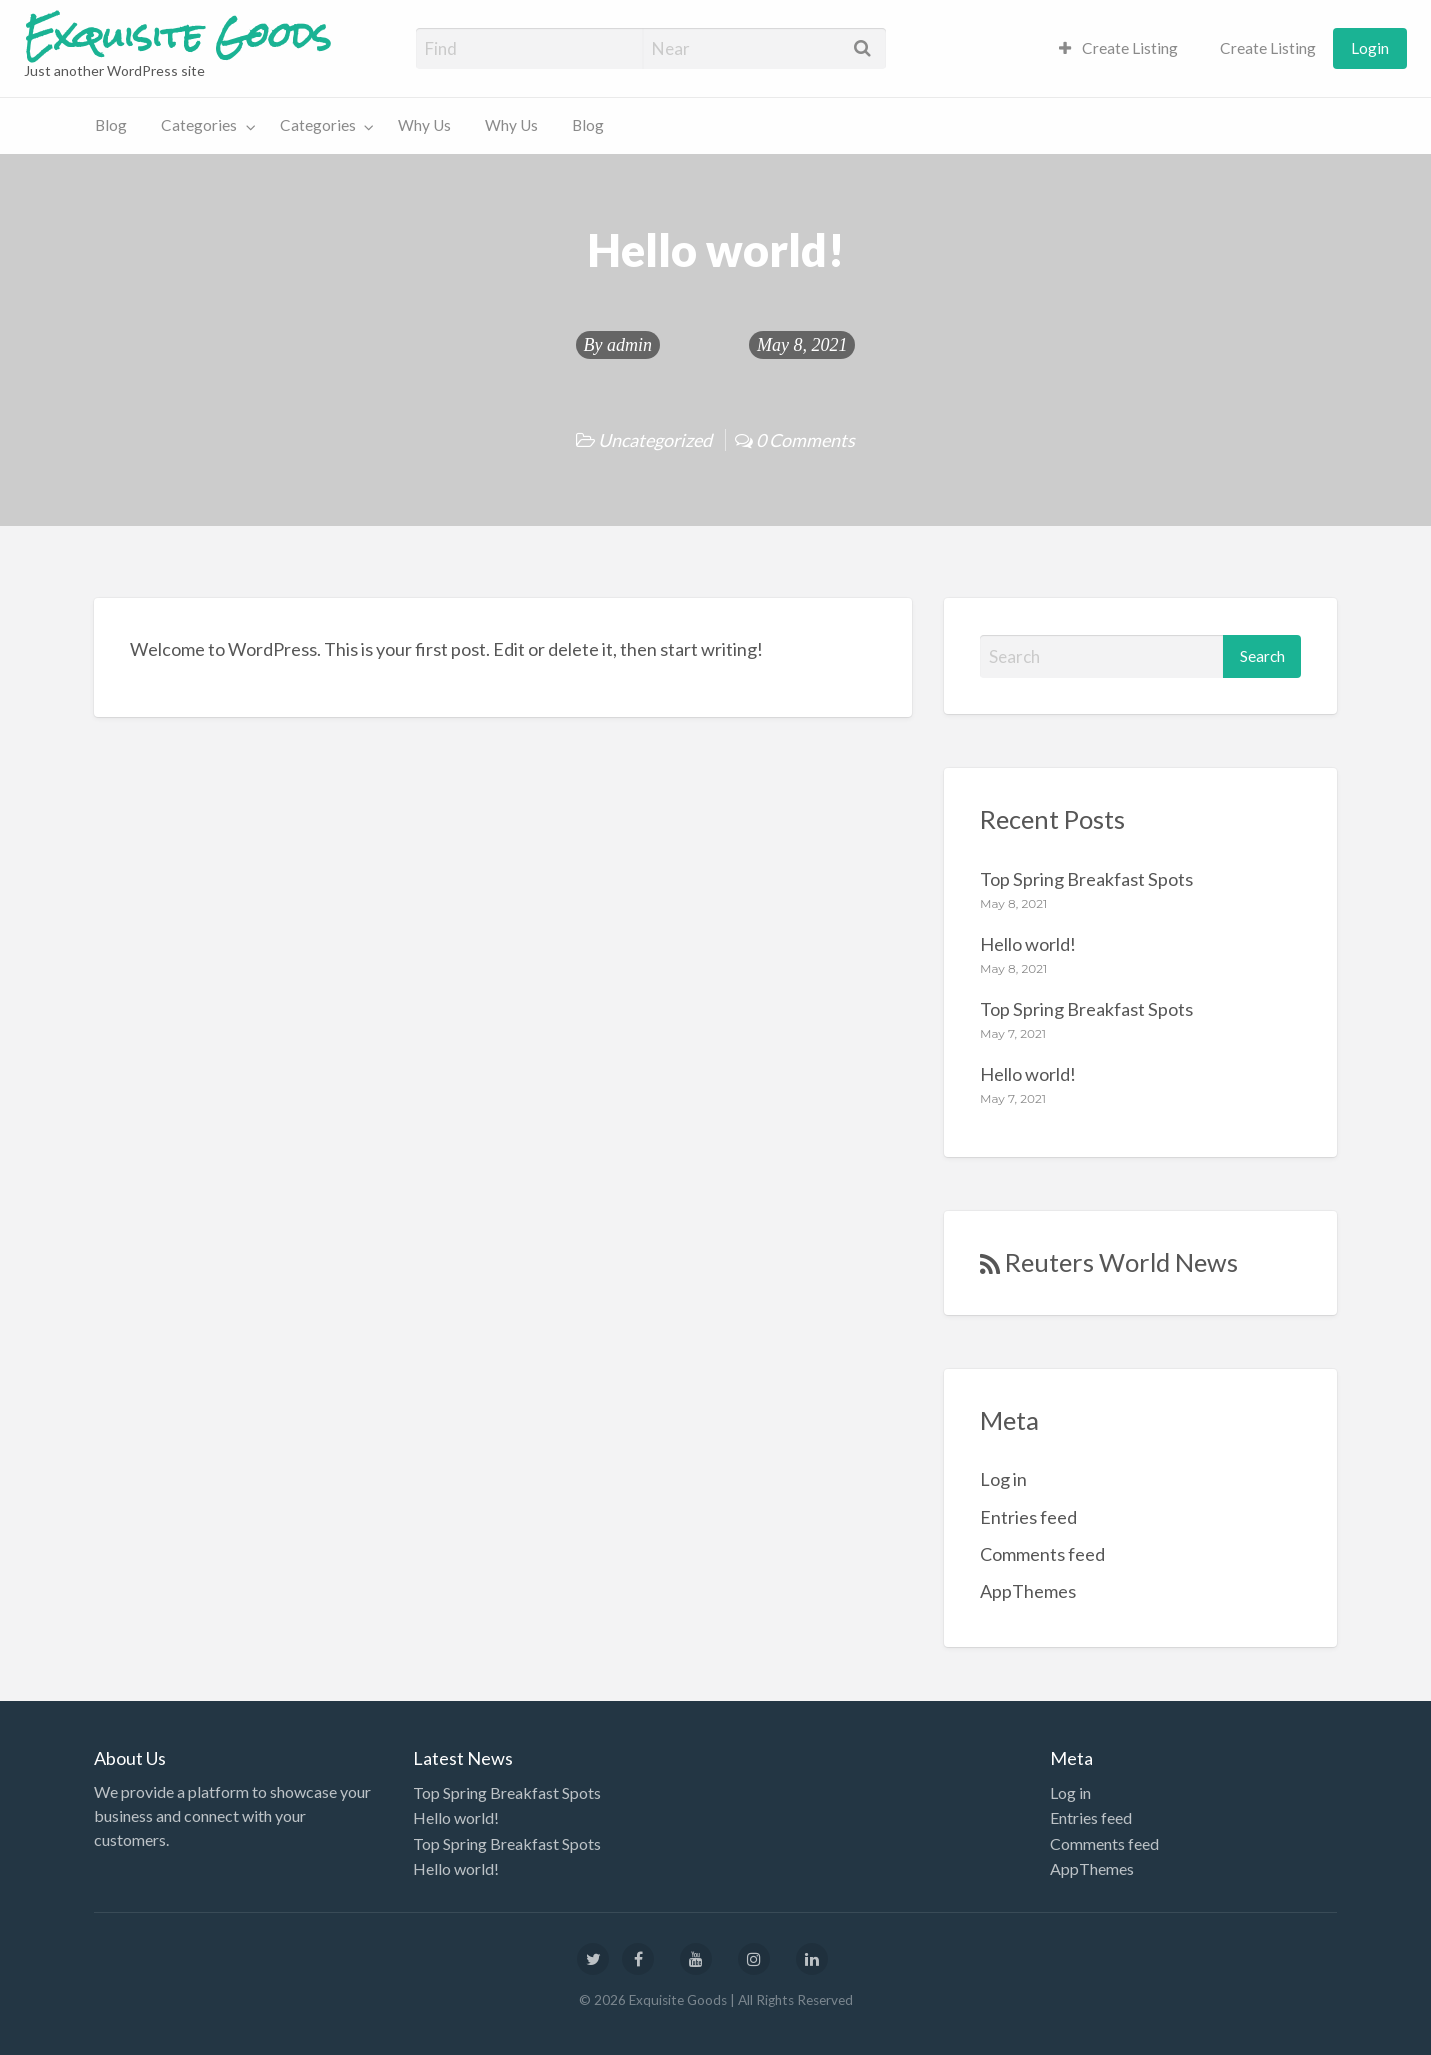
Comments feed (1042, 1554)
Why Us (424, 125)
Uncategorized (655, 440)
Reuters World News (1121, 1262)
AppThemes (1028, 1591)
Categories (199, 125)
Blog (111, 125)
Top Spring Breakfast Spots (1086, 879)
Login (1370, 48)
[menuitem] (1119, 48)
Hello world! (1028, 944)
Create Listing (1119, 48)
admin (629, 345)
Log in (1003, 1479)
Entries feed (1028, 1517)
